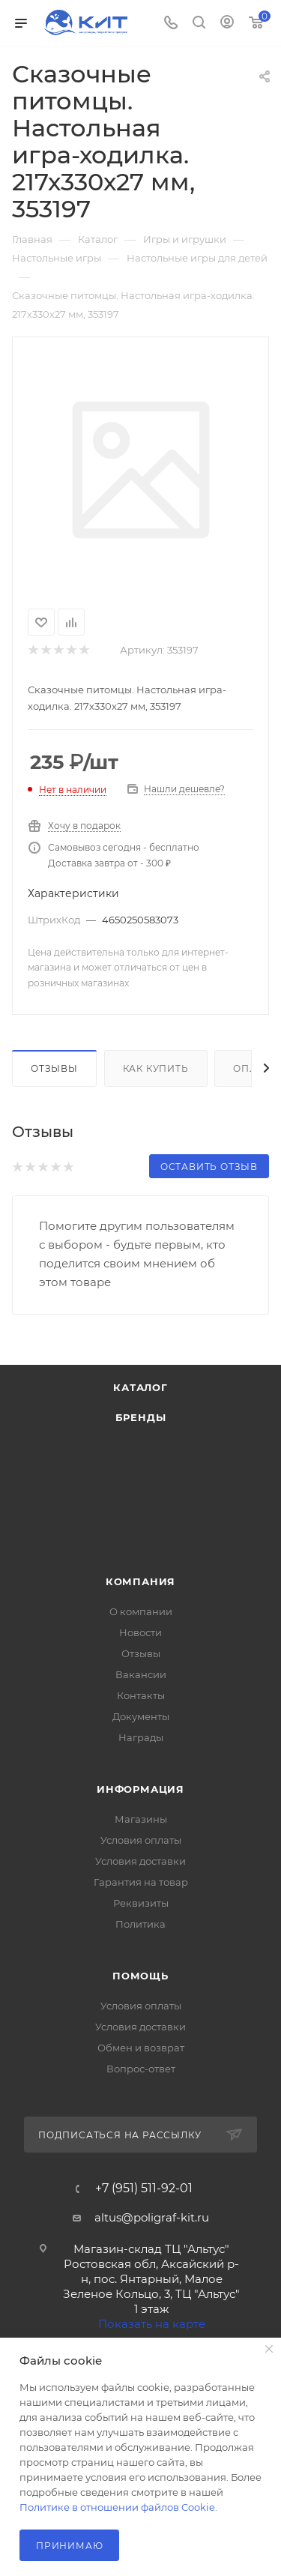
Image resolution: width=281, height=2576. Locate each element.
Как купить (156, 1068)
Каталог (140, 1387)
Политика (140, 1924)
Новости (140, 1632)
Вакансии (140, 1674)
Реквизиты (141, 1903)
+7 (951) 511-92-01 (144, 2189)
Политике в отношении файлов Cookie (117, 2507)
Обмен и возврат (140, 2048)
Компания (140, 1581)
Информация (140, 1789)
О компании (140, 1611)
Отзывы (54, 1068)
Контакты (141, 1695)
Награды (140, 1737)
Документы (140, 1716)
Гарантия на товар (141, 1882)
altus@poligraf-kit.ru (151, 2217)
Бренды (140, 1417)
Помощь (140, 1976)
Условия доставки (140, 1861)
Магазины (141, 1819)
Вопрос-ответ (140, 2069)
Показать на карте (151, 2324)
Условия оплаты (140, 1840)
